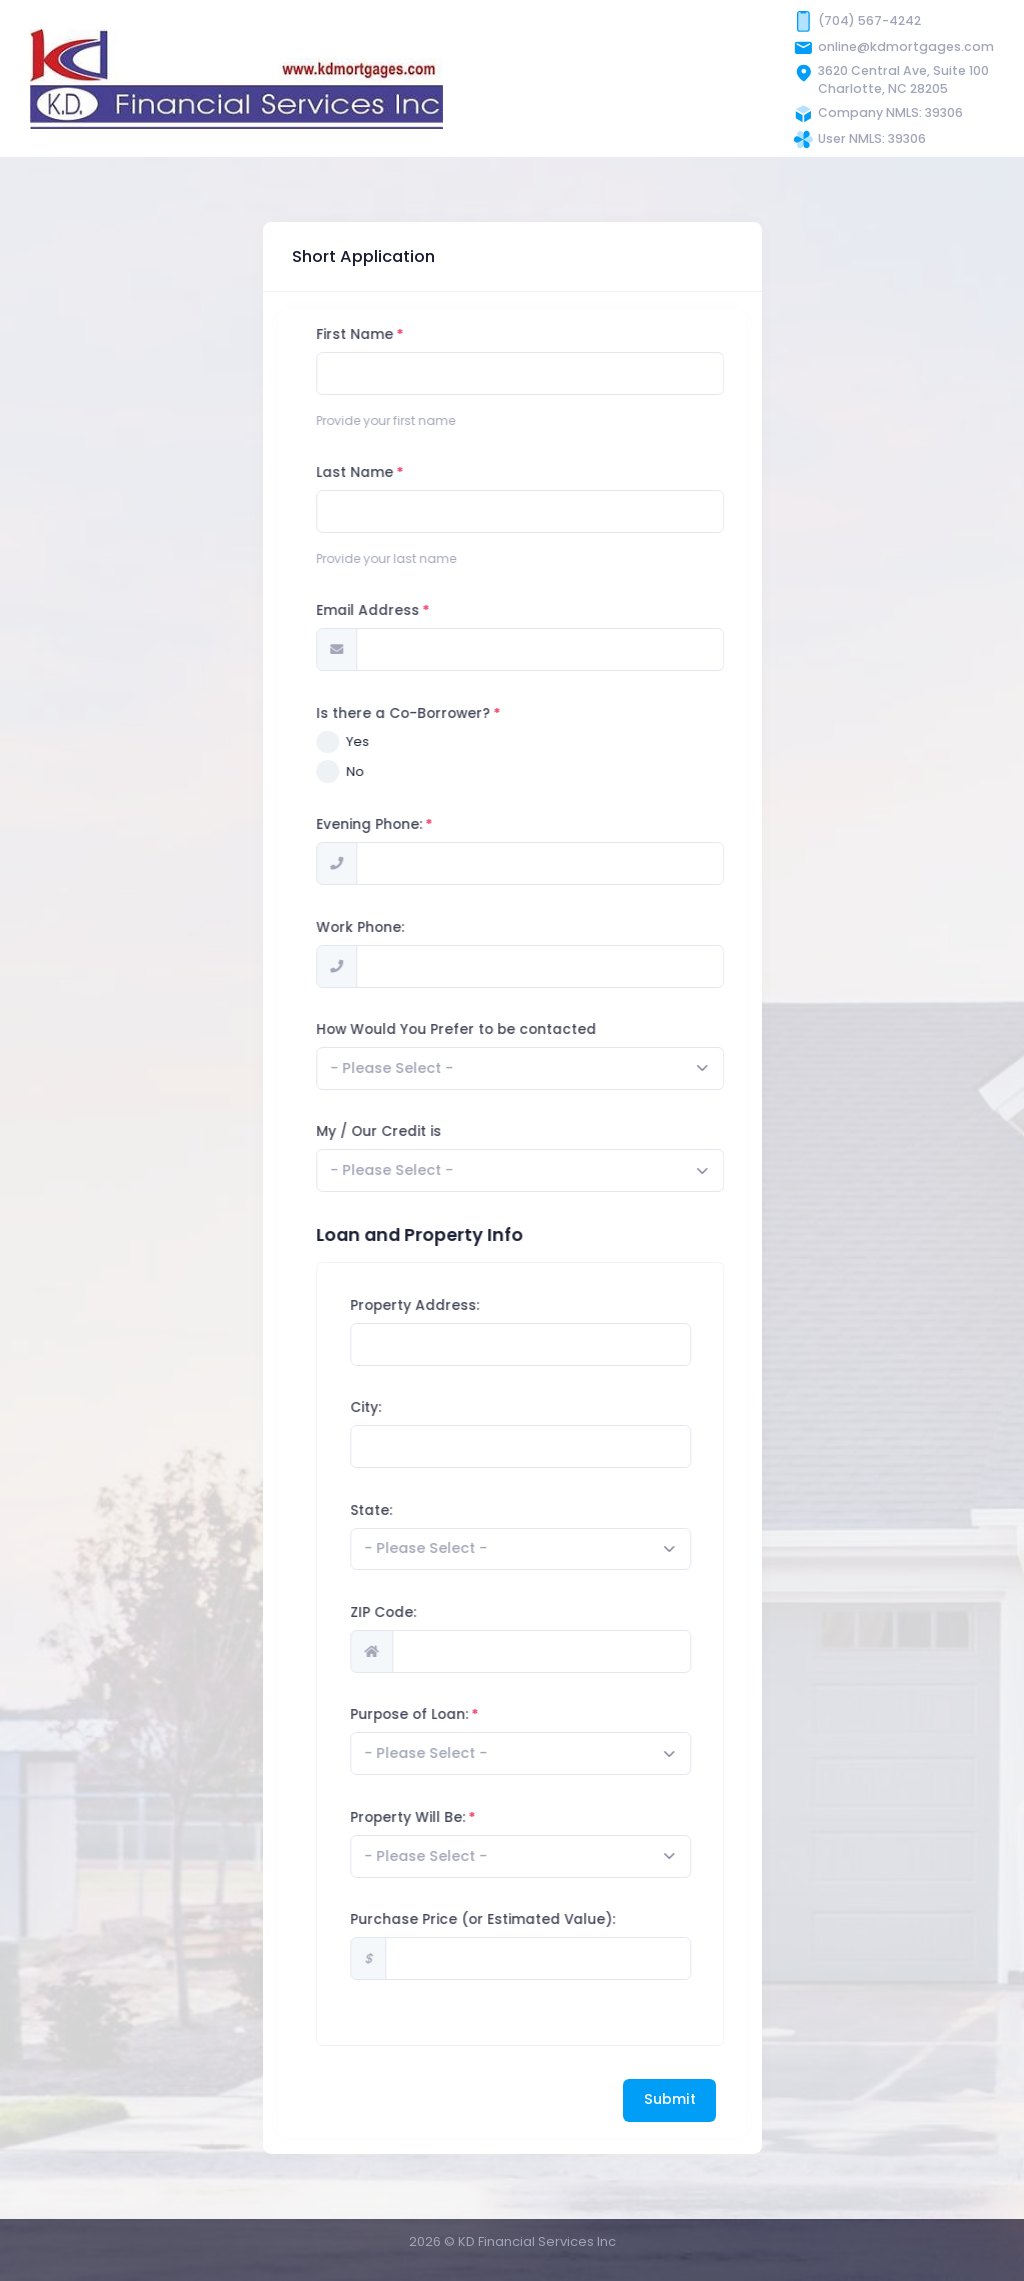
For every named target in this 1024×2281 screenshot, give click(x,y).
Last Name (408, 472)
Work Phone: (414, 927)
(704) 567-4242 (869, 20)
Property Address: (468, 1305)
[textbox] (445, 1068)
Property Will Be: (461, 1817)
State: (425, 1510)
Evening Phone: (423, 824)
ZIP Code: (437, 1612)
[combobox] (574, 1068)
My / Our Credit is (432, 1131)
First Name (408, 334)
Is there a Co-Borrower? (457, 713)
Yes (411, 741)
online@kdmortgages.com (906, 46)
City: (419, 1407)
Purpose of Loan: (463, 1714)
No (409, 771)
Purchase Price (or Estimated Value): (536, 1919)
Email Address (421, 610)
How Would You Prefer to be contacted (510, 1029)
